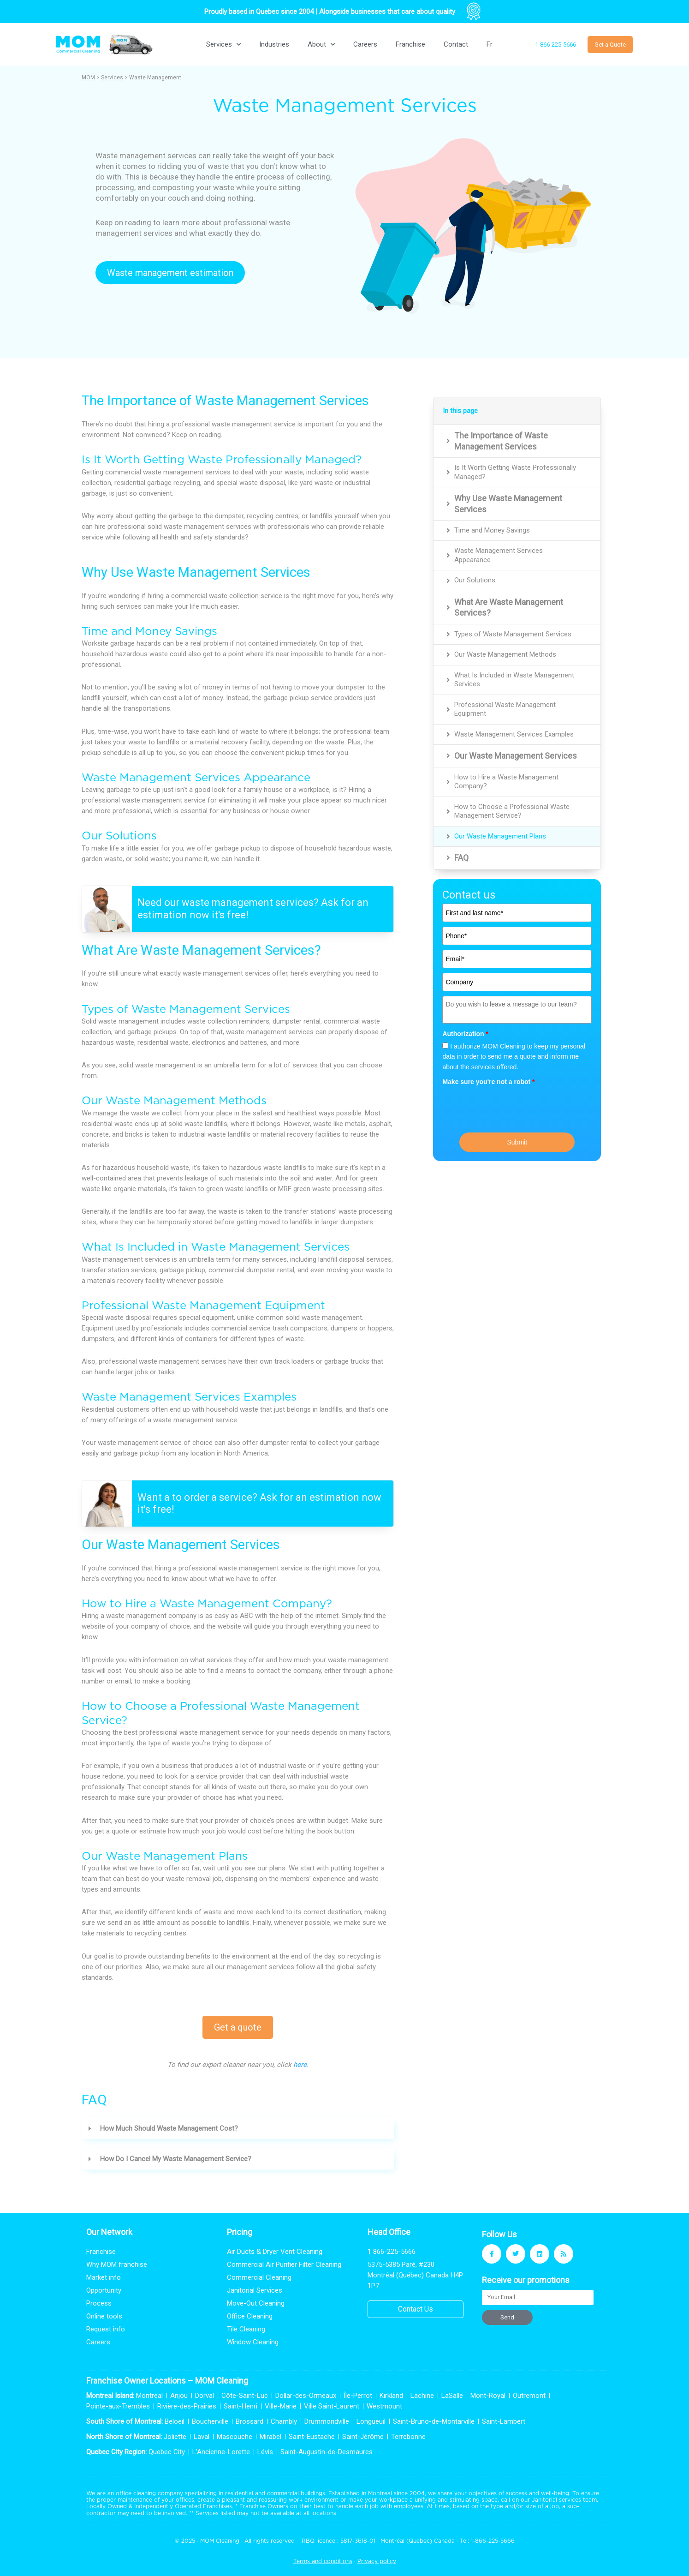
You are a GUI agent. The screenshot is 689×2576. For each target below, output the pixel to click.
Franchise (410, 44)
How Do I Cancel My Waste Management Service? (175, 2159)
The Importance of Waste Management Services (501, 441)
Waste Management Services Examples (514, 734)
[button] (238, 2128)
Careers (365, 44)
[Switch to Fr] (489, 44)
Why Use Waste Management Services (508, 503)
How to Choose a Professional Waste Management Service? (512, 811)
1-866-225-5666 (493, 2540)
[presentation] (512, 1108)
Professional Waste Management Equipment (505, 709)
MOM (88, 77)
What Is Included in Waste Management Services (514, 680)
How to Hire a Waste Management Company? (506, 782)
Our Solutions (474, 580)
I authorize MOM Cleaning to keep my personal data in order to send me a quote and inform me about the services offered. (513, 1056)
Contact (456, 44)
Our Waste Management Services (515, 756)
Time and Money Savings (492, 530)
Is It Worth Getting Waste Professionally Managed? (515, 472)
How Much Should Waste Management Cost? (169, 2128)
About (321, 44)
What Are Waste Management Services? (508, 607)
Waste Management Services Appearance (498, 555)
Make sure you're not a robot (488, 1081)
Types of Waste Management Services (512, 634)
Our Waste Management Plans (500, 836)
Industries (274, 44)
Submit (517, 1142)
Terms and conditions (322, 2561)
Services (223, 44)
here (300, 2065)
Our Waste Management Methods (505, 654)
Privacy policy (376, 2561)
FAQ (461, 858)
